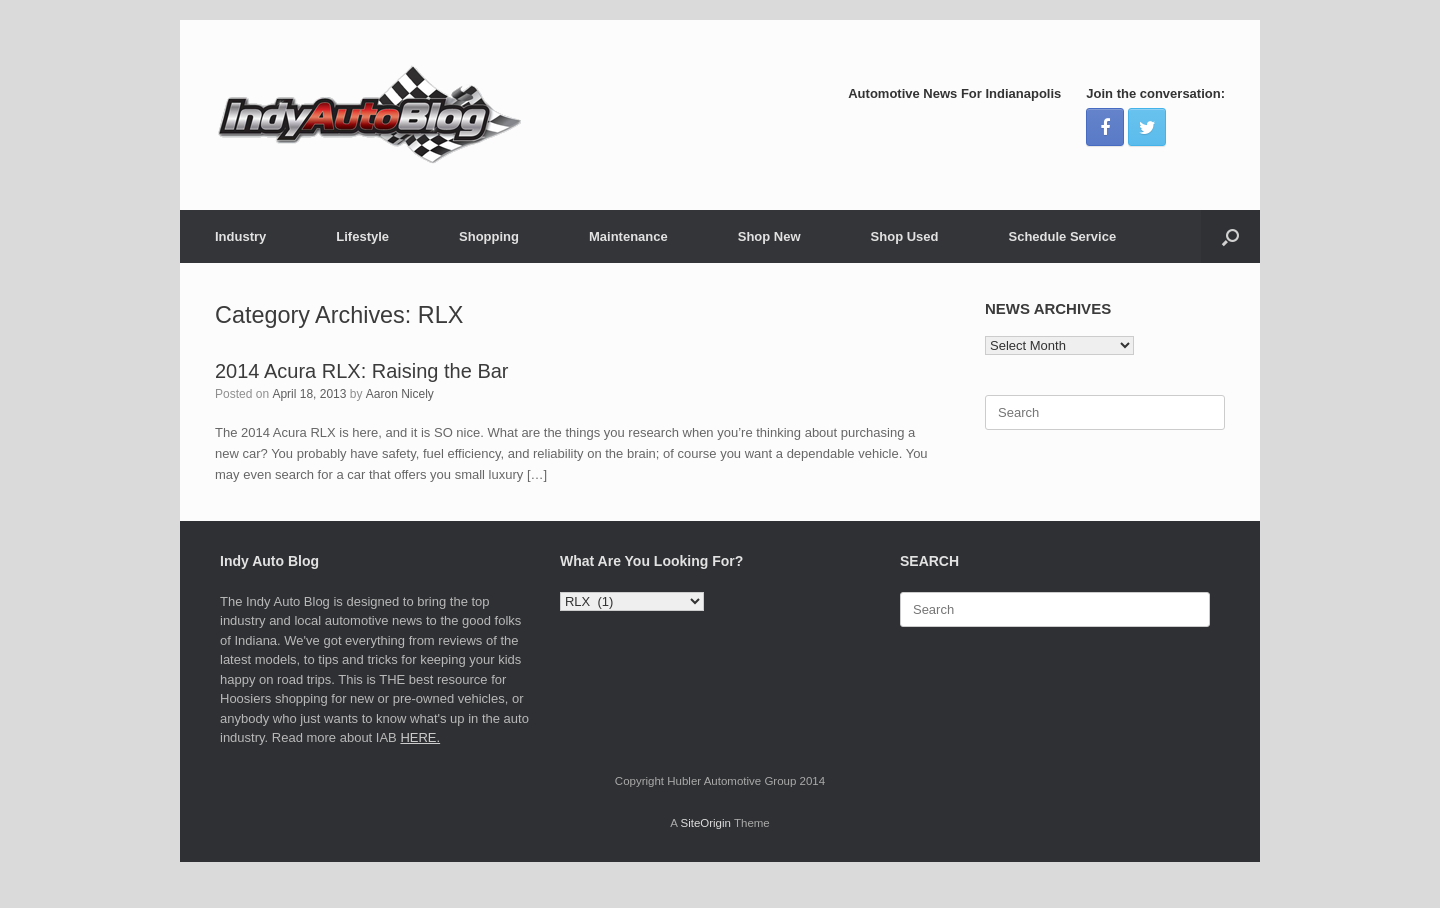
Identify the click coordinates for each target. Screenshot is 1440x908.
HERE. (420, 737)
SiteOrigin (705, 823)
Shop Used (905, 236)
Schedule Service (1062, 236)
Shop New (769, 236)
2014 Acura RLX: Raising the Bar (362, 371)
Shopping (489, 236)
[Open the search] (1230, 236)
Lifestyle (362, 236)
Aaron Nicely (400, 394)
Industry (240, 236)
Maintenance (628, 236)
